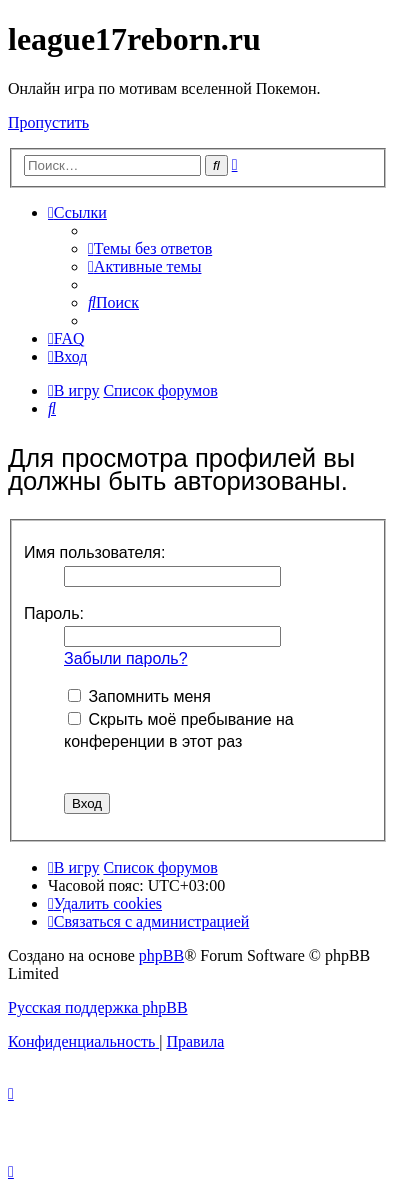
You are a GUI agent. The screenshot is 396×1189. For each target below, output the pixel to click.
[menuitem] (150, 248)
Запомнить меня (139, 696)
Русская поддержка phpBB (98, 1007)
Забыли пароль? (126, 658)
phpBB (161, 955)
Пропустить (48, 122)
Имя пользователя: (94, 552)
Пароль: (54, 613)
